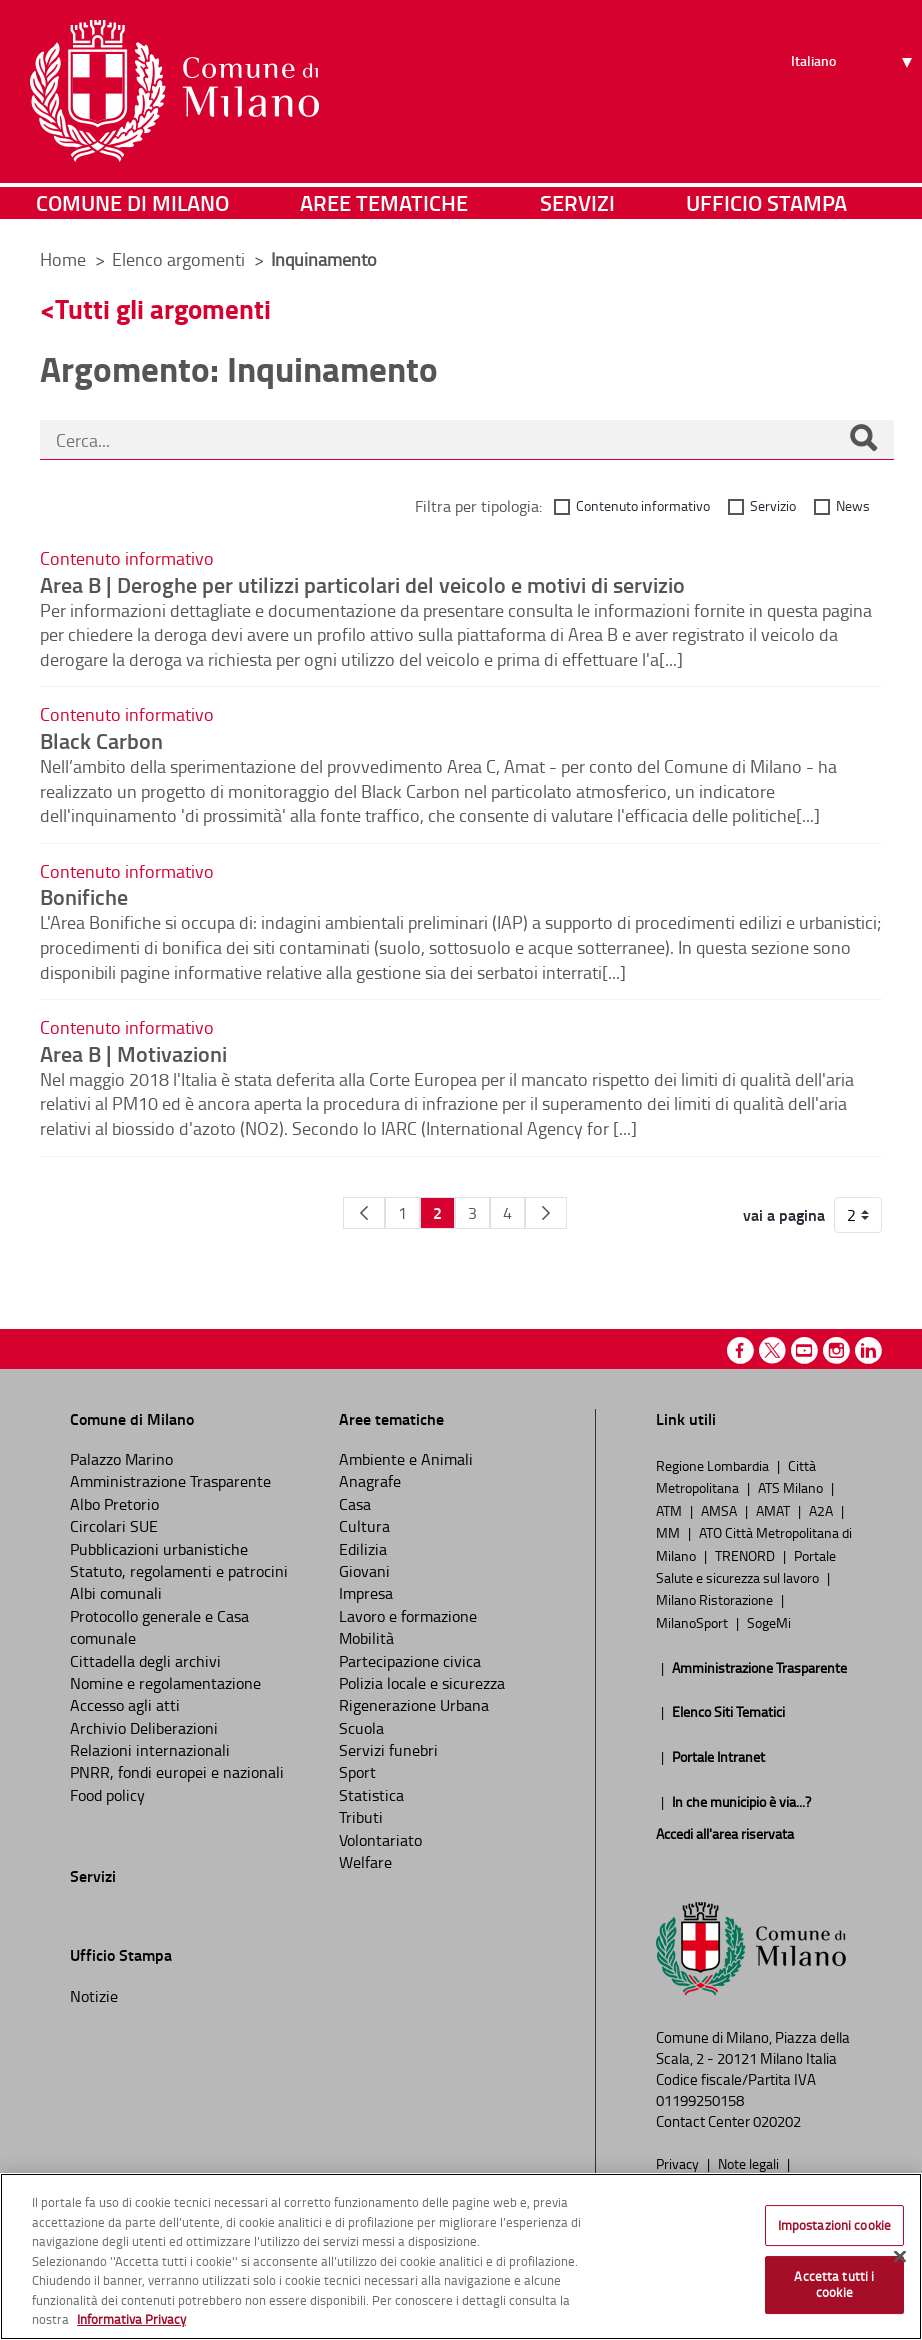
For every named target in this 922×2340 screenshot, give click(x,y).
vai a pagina (784, 1215)
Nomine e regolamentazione (165, 1683)
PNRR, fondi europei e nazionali (177, 1772)
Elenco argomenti (180, 259)
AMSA (720, 1510)
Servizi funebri (388, 1750)
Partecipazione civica (410, 1661)
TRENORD (746, 1555)
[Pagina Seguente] (546, 1213)
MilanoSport (693, 1622)
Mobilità (366, 1638)
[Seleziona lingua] (854, 91)
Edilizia (363, 1549)
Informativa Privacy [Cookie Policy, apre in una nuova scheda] (131, 2319)
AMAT (774, 1510)
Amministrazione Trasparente (170, 1481)
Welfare (365, 1862)
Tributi (361, 1817)
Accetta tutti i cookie (834, 2284)
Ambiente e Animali (406, 1459)
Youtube (804, 1350)
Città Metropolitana (736, 1476)
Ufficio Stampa (766, 204)
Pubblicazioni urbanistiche (159, 1549)
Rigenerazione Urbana (414, 1705)
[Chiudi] (900, 2256)
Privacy (679, 2163)
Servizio (773, 505)
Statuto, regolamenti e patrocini (179, 1571)
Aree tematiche (384, 204)
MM (669, 1532)
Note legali (750, 2163)
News (853, 505)
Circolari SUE (114, 1526)
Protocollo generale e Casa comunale (159, 1627)
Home (63, 259)
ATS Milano (792, 1487)
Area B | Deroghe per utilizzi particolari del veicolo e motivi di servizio (362, 584)
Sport (357, 1772)
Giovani (364, 1571)
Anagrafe (370, 1481)
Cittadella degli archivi (145, 1661)
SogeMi (769, 1622)
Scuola (361, 1728)
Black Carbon (101, 740)
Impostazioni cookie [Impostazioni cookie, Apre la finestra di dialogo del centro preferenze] (834, 2225)
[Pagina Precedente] (364, 1213)
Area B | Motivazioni (133, 1053)
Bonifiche (84, 896)
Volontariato (380, 1840)
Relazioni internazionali (150, 1750)
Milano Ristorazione (716, 1599)
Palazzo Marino (121, 1459)
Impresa (366, 1593)
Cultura (364, 1526)
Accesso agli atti (125, 1705)
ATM (670, 1510)
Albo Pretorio (114, 1504)
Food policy (107, 1795)
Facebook (740, 1350)
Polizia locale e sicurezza (422, 1683)
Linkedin (868, 1350)
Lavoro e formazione (408, 1616)
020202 (777, 2121)
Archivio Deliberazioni (144, 1728)
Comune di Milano (132, 204)
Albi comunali (116, 1593)
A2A (822, 1510)
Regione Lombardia (714, 1465)
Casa (355, 1504)
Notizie (94, 1996)
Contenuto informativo (643, 505)
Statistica (371, 1795)
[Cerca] (863, 440)
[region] (461, 2256)
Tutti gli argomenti (163, 308)
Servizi (577, 204)
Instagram (836, 1350)
